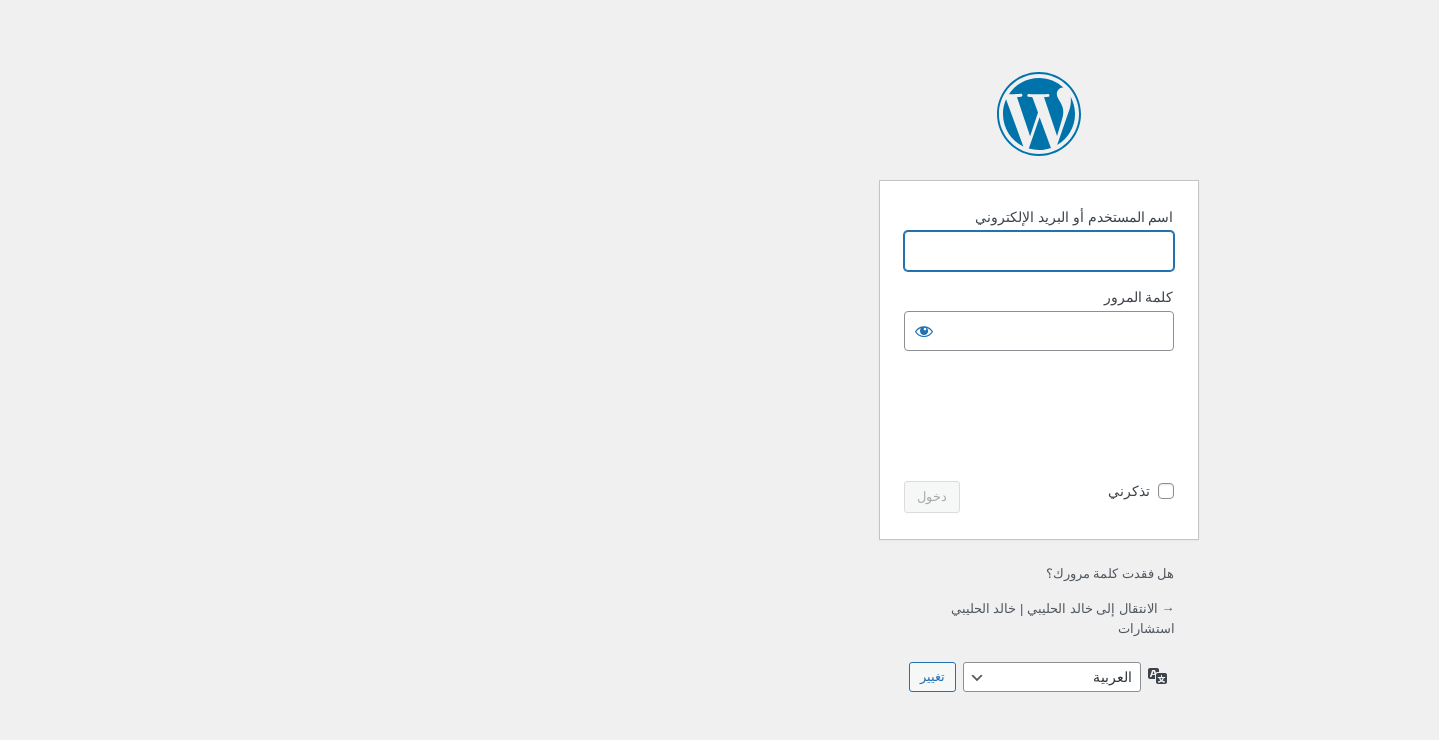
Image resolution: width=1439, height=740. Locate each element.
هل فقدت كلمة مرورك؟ (791, 573)
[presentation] (703, 418)
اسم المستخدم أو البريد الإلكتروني (755, 217)
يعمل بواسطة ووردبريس (720, 114)
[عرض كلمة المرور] (605, 331)
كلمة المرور (820, 297)
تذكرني (810, 491)
